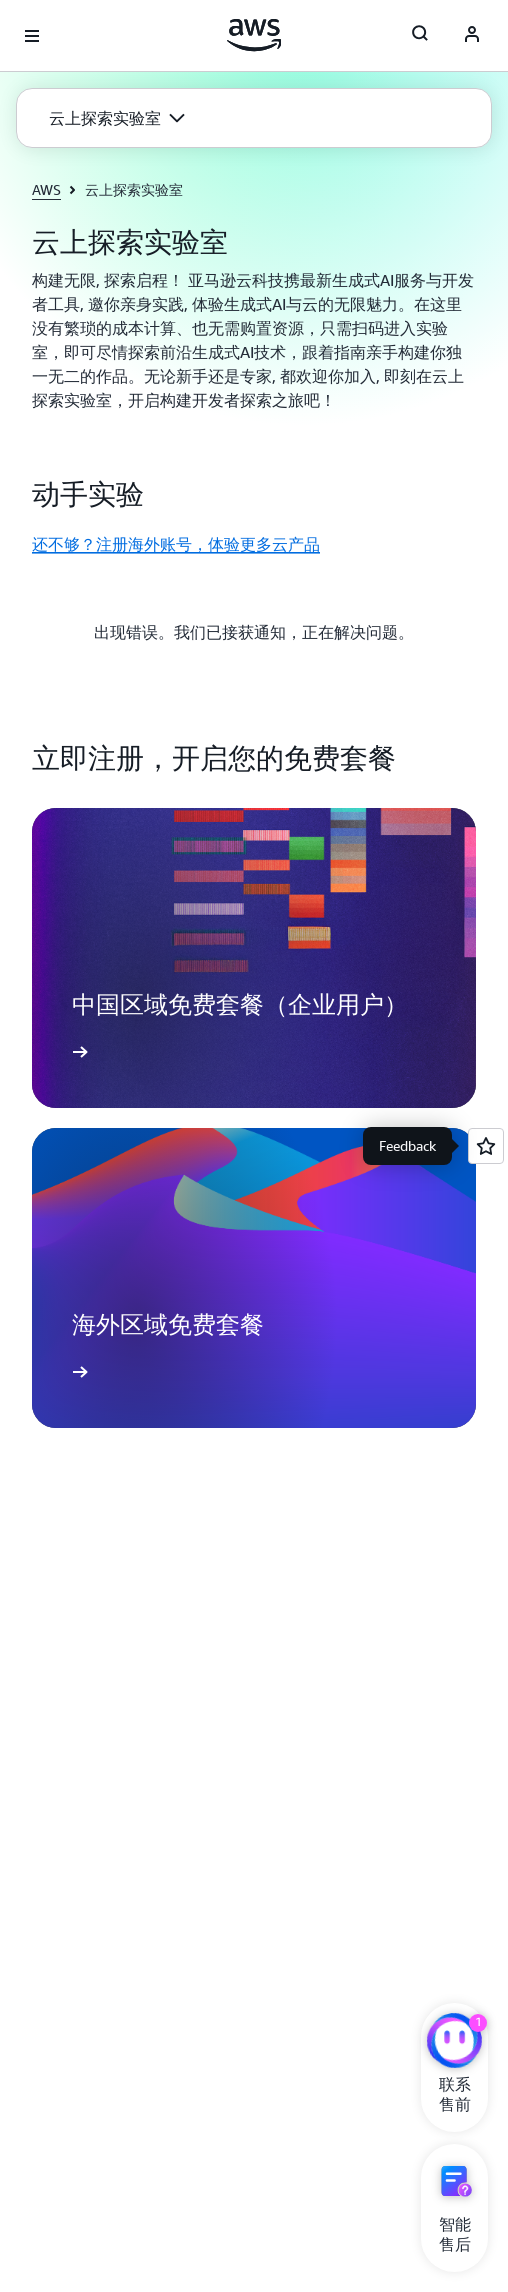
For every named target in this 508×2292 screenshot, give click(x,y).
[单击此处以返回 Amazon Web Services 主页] (254, 35)
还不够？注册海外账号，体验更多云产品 (176, 544)
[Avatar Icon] (472, 36)
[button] (117, 118)
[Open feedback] (486, 1146)
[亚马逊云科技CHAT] (454, 2043)
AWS (46, 189)
